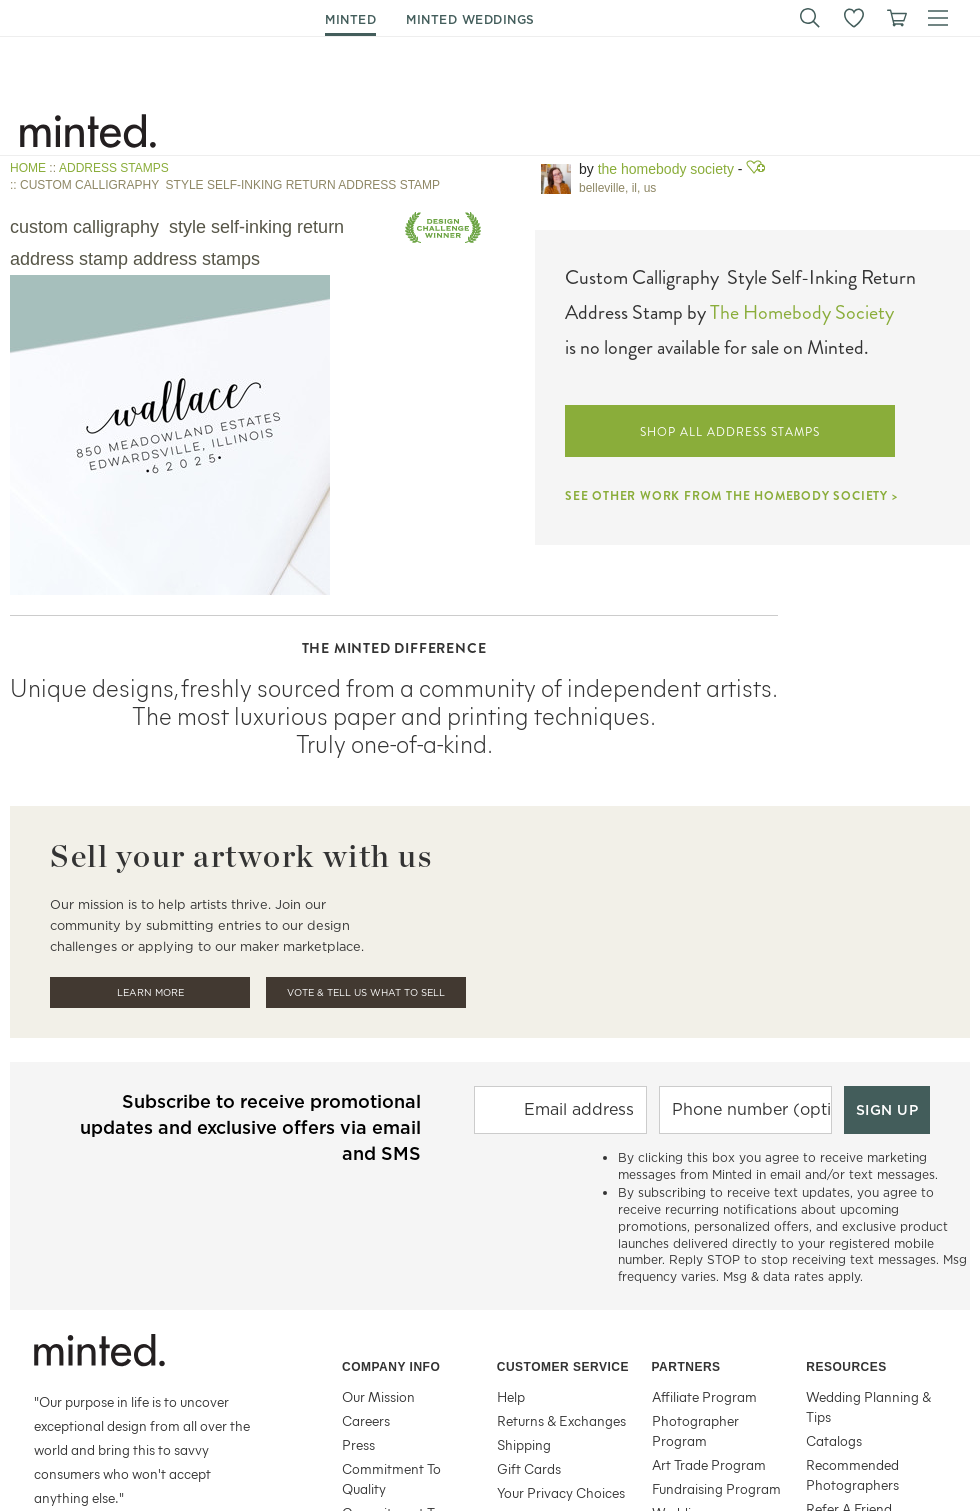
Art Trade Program (709, 1464)
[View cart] (896, 18)
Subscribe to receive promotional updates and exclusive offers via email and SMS (250, 1127)
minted (350, 19)
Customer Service (563, 1367)
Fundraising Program (716, 1488)
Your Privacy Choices (561, 1492)
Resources (846, 1367)
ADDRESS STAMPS (114, 168)
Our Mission (378, 1396)
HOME (28, 168)
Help (511, 1396)
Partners (686, 1367)
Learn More (150, 992)
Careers (366, 1420)
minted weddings (470, 19)
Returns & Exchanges (561, 1420)
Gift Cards (529, 1468)
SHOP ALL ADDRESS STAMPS (729, 432)
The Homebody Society (666, 169)
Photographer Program (695, 1430)
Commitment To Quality (391, 1478)
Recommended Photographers (852, 1474)
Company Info (391, 1367)
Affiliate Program (704, 1396)
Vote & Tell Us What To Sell (366, 992)
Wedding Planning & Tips (868, 1406)
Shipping (524, 1444)
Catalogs (834, 1440)
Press (358, 1444)
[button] (810, 18)
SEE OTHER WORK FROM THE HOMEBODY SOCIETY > (731, 496)
